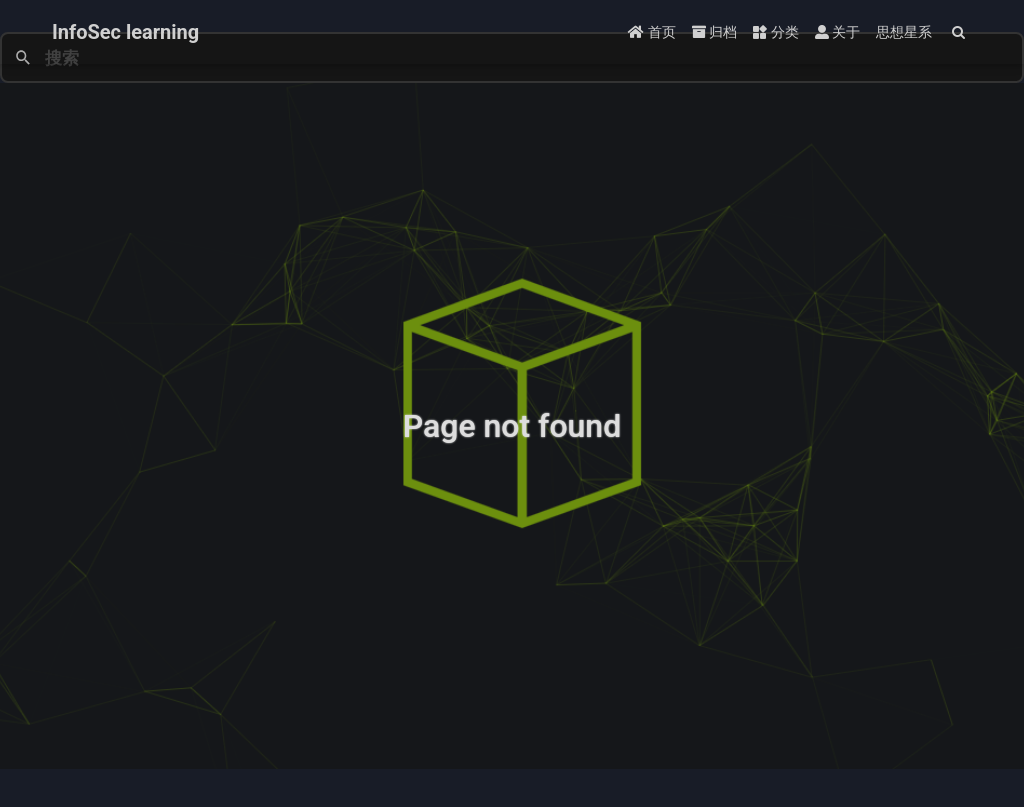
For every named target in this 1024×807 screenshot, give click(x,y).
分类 (775, 32)
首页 (651, 32)
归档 (714, 32)
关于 (837, 32)
